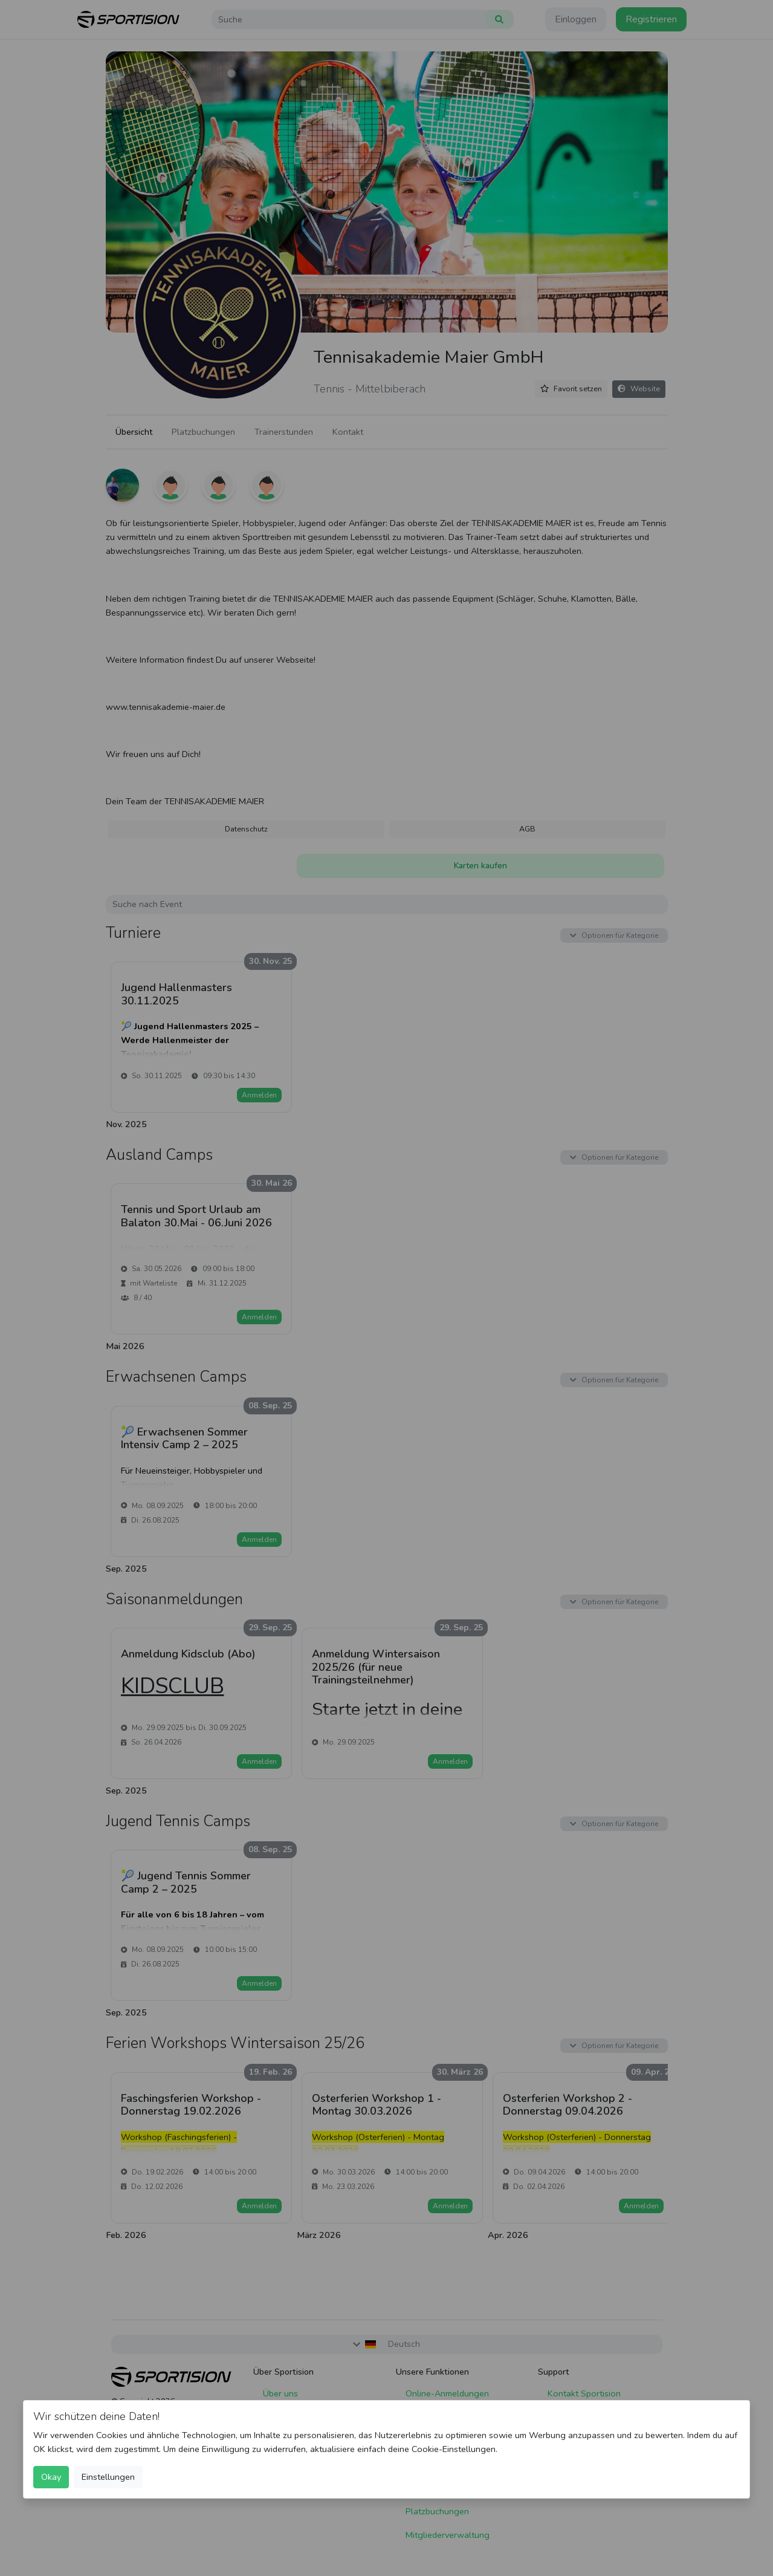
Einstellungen (108, 2477)
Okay (51, 2477)
